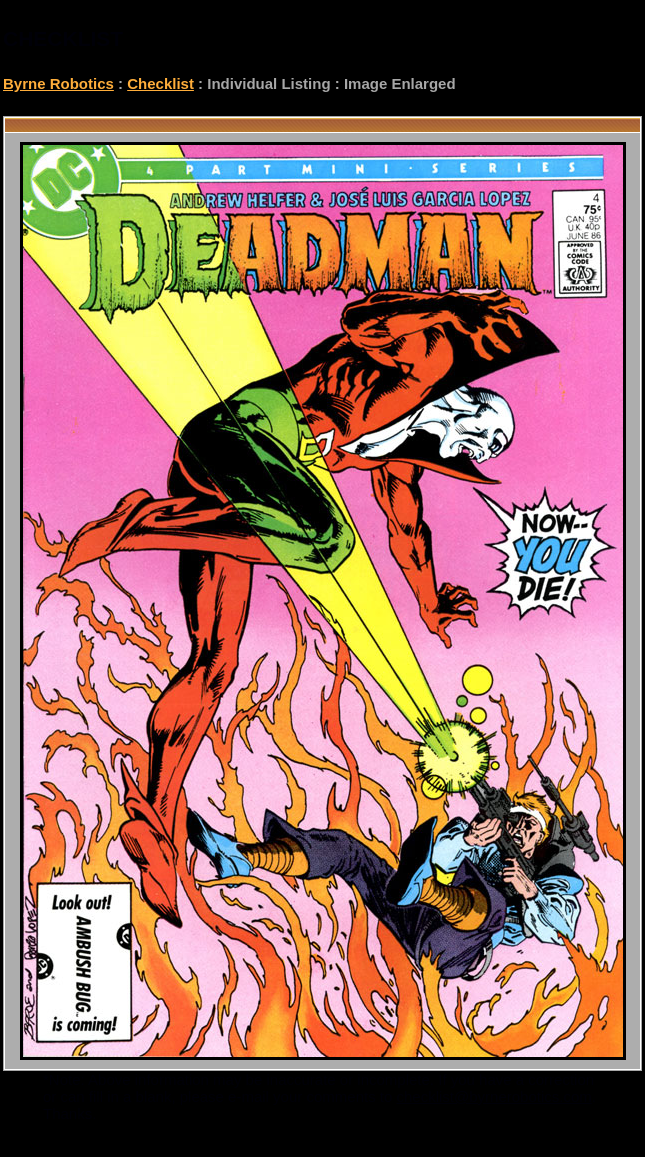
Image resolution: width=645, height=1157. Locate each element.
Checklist (160, 83)
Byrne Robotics (58, 83)
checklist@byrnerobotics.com (494, 1096)
